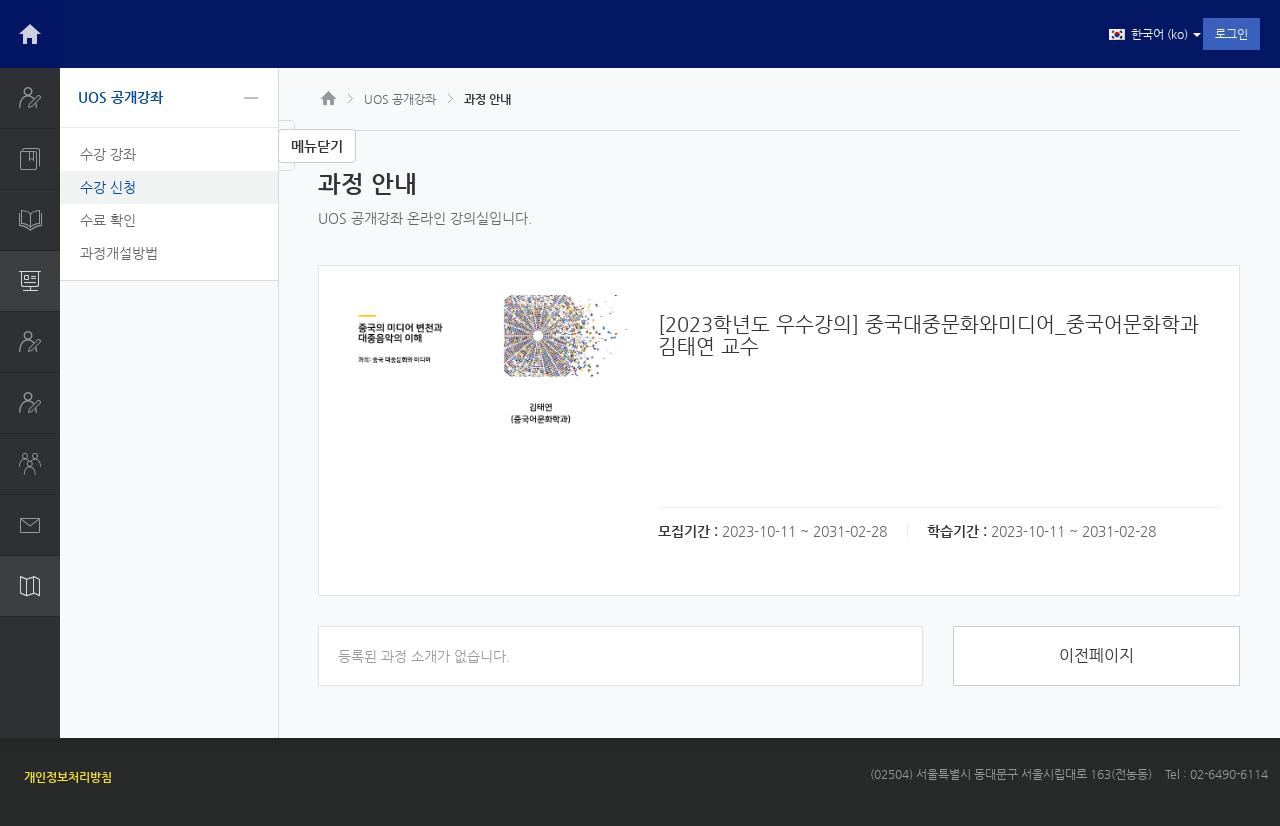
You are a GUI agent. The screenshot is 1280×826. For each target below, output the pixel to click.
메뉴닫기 (317, 146)
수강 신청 (108, 187)
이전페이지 (1096, 655)
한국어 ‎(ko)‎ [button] (1155, 35)
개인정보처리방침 (68, 777)
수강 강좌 (108, 154)
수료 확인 (108, 220)
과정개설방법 (119, 253)
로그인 (1231, 34)
